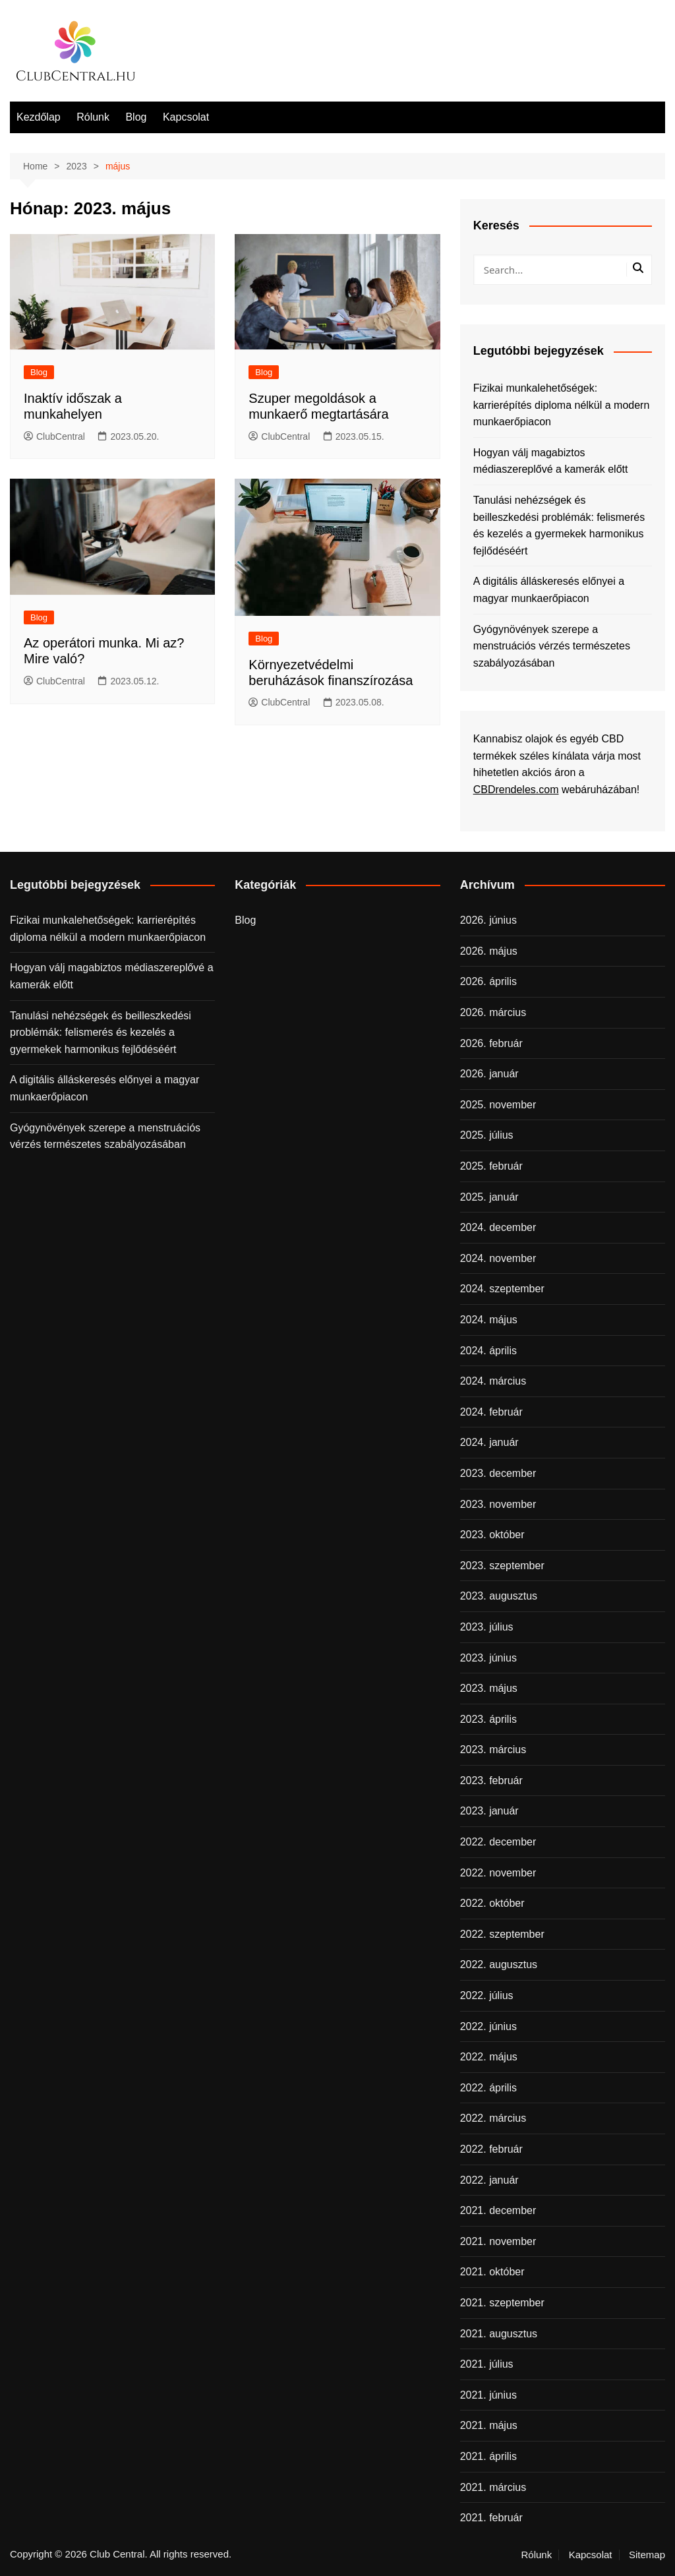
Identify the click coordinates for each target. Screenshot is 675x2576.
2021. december (498, 2210)
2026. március (493, 1012)
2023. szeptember (502, 1565)
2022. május (488, 2056)
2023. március (493, 1749)
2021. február (491, 2517)
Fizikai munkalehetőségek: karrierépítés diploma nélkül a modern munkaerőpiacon (561, 404)
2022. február (491, 2149)
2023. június (488, 1657)
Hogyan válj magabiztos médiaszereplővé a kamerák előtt (550, 461)
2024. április (488, 1350)
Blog (135, 117)
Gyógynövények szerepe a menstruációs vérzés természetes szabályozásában (551, 646)
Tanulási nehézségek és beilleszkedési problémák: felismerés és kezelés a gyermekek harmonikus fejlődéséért (559, 525)
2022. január (489, 2180)
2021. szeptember (502, 2302)
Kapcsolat (186, 117)
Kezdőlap (38, 117)
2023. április (488, 1719)
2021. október (492, 2271)
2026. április (488, 981)
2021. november (498, 2241)
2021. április (488, 2456)
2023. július (487, 1626)
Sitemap (647, 2555)
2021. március (493, 2487)
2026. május (488, 951)
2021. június (488, 2395)
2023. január (489, 1810)
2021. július (487, 2364)
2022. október (492, 1903)
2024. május (488, 1319)
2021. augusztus (498, 2333)
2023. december (498, 1473)
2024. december (498, 1227)
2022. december (498, 1841)
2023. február (491, 1780)
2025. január (489, 1197)
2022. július (487, 1995)
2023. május (488, 1688)
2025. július (487, 1135)
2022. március (493, 2118)
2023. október (492, 1534)
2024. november (498, 1258)
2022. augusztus (498, 1964)
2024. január (489, 1442)
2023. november (498, 1504)
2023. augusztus (498, 1596)
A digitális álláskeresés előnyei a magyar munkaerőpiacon (548, 590)
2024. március (493, 1381)
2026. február (491, 1043)
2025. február (491, 1166)
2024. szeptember (502, 1288)
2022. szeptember (502, 1934)
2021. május (488, 2425)
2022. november (498, 1872)
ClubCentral (54, 436)
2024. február (491, 1412)
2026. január (489, 1073)
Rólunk (92, 117)
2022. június (488, 2026)
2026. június (488, 920)
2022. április (488, 2087)
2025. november (498, 1104)
